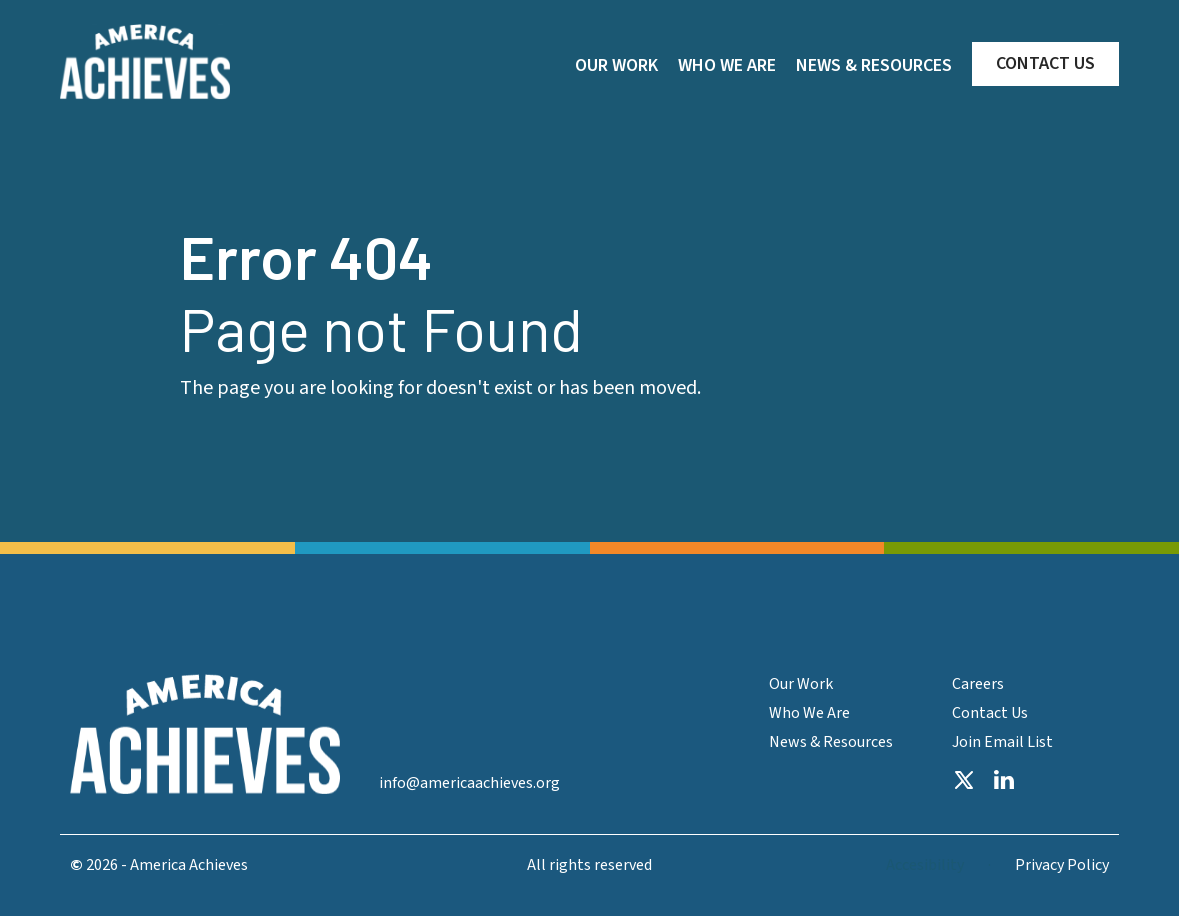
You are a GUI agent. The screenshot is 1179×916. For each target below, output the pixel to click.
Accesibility (925, 865)
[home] (145, 62)
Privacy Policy (1062, 865)
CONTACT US (1045, 63)
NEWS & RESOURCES (874, 65)
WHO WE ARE (727, 65)
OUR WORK (616, 65)
